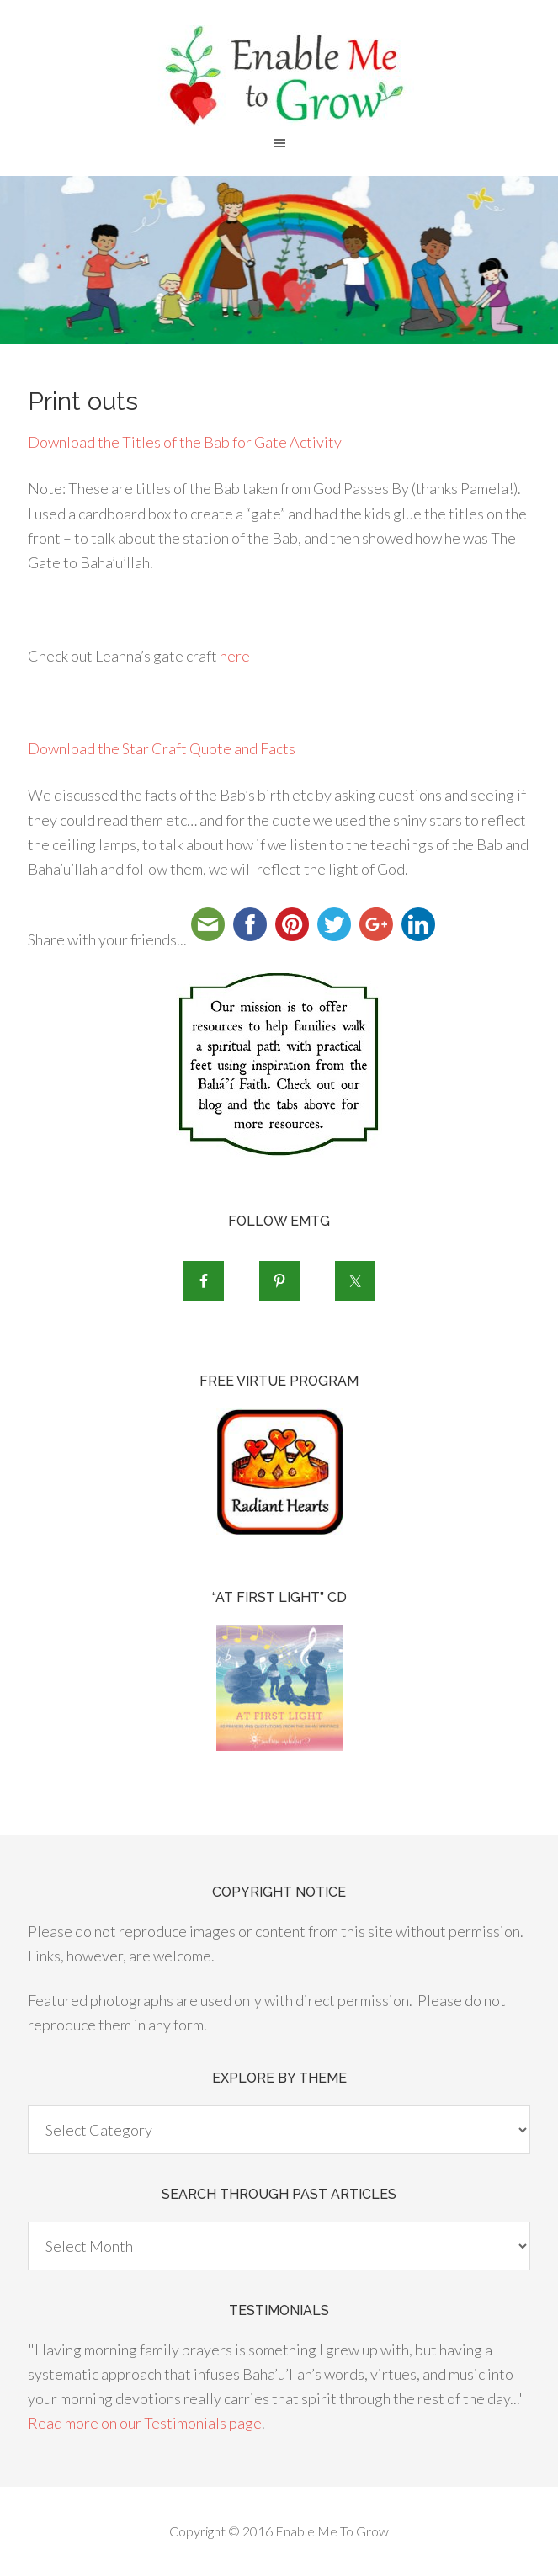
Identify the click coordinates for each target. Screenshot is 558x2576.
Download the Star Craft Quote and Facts (161, 748)
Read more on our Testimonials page (145, 2423)
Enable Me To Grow (279, 75)
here (235, 656)
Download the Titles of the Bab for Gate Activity (185, 442)
